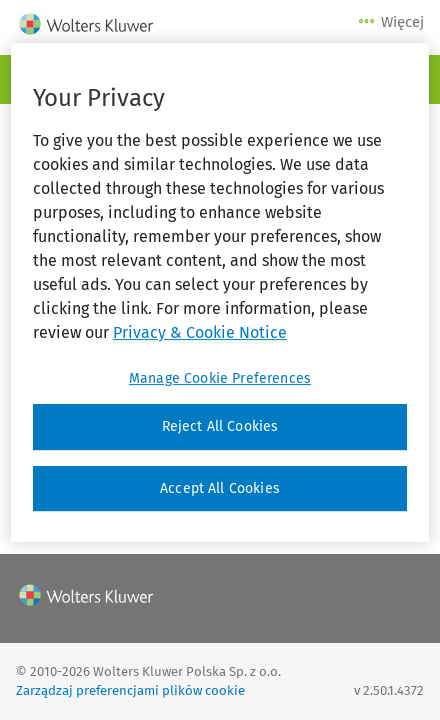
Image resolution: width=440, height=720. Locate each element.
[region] (220, 292)
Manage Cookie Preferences (220, 378)
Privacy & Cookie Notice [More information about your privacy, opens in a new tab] (200, 332)
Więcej (392, 22)
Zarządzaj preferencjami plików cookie (130, 690)
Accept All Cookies (220, 488)
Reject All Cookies (220, 426)
